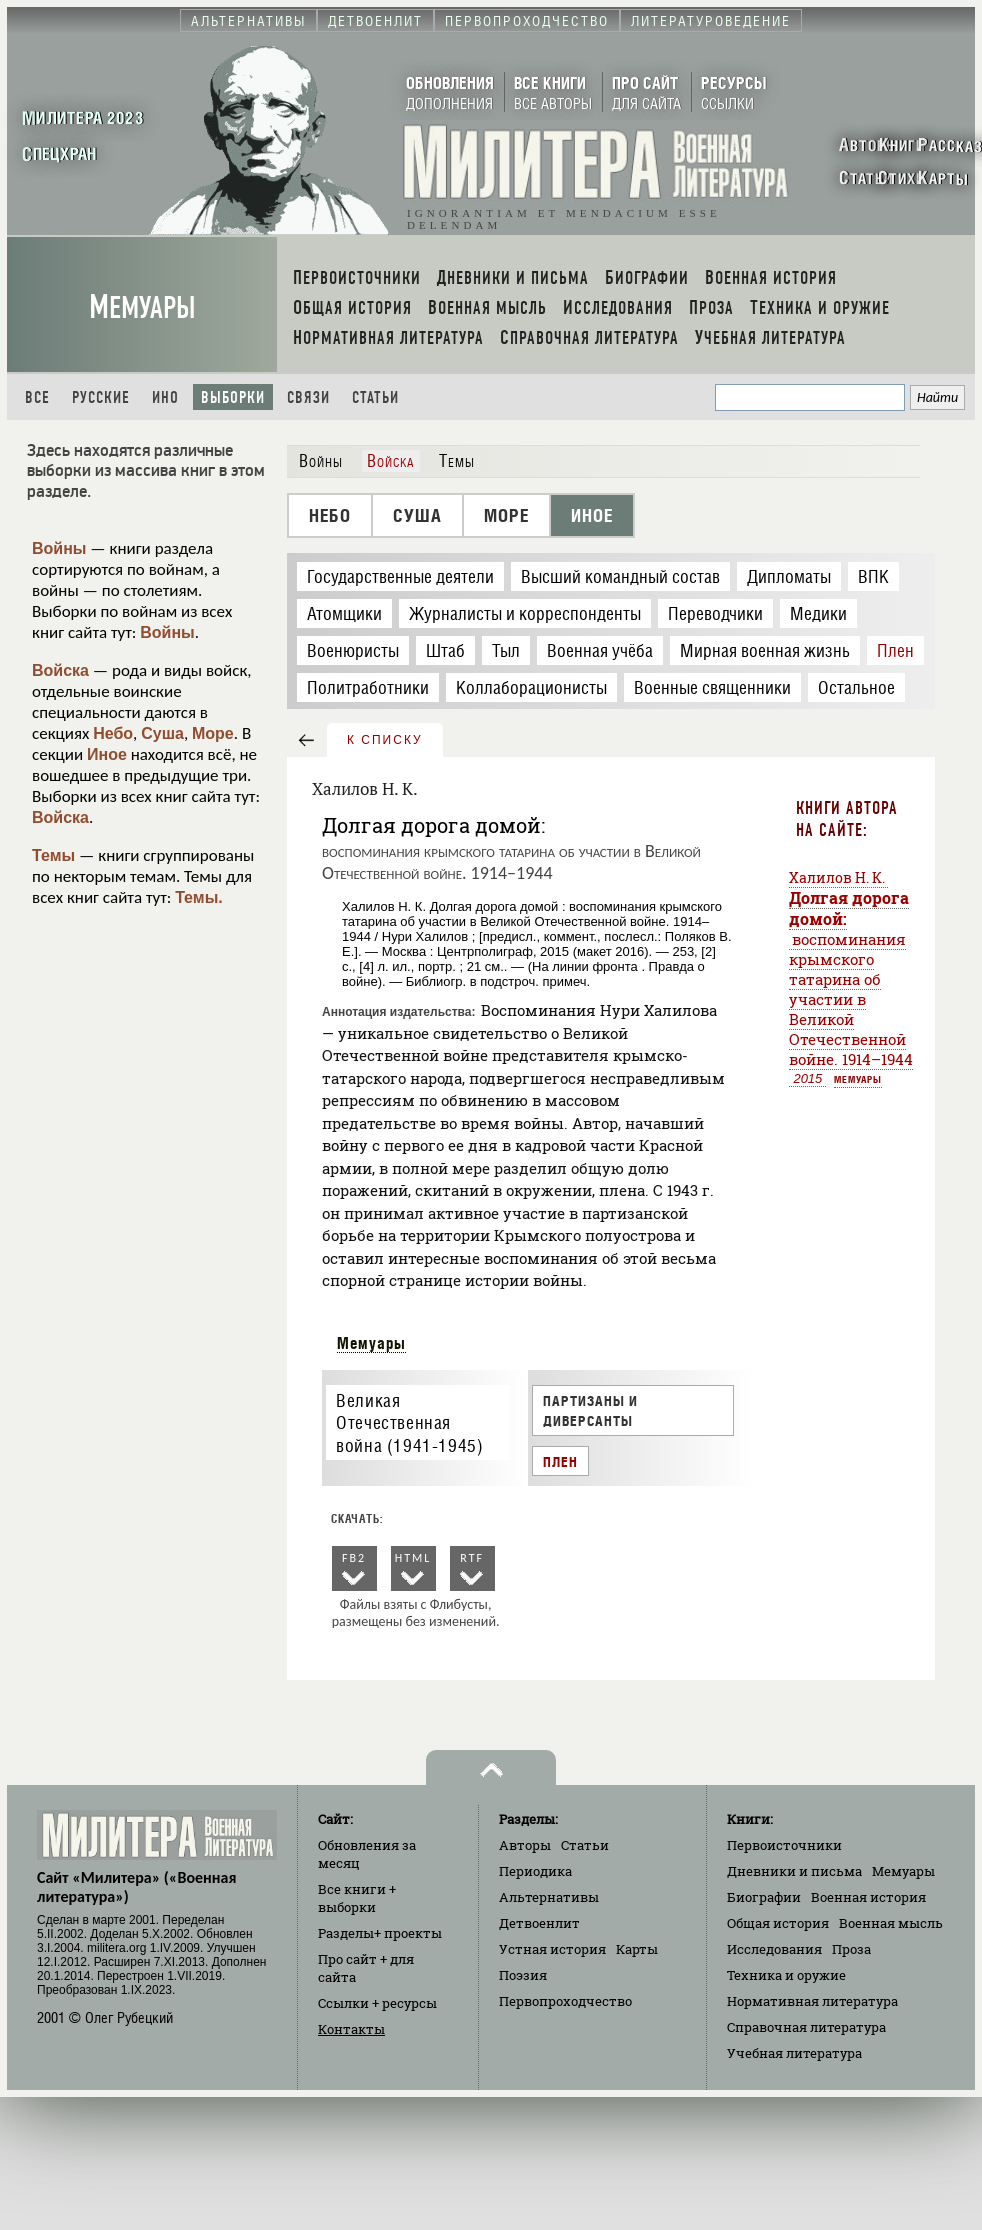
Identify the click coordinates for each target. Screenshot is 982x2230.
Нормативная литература (812, 2001)
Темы (53, 855)
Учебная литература (794, 2053)
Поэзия (523, 1975)
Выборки (233, 397)
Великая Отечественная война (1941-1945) (409, 1423)
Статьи (375, 397)
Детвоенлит (539, 1923)
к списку (385, 740)
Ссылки (377, 2003)
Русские (101, 397)
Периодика (535, 1871)
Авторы (525, 1845)
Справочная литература (806, 2027)
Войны (59, 548)
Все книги (357, 1898)
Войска (60, 670)
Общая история (778, 1923)
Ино (165, 397)
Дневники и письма (794, 1871)
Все (37, 397)
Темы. (199, 897)
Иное (107, 754)
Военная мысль (891, 1923)
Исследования (774, 1949)
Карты (637, 1949)
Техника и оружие (786, 1975)
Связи (308, 397)
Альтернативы (549, 1897)
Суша (162, 733)
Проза (851, 1949)
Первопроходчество (565, 2001)
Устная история (552, 1949)
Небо (113, 733)
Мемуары (142, 307)
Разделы (380, 1933)
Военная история (868, 1897)
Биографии (764, 1897)
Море (213, 733)
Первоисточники (784, 1845)
